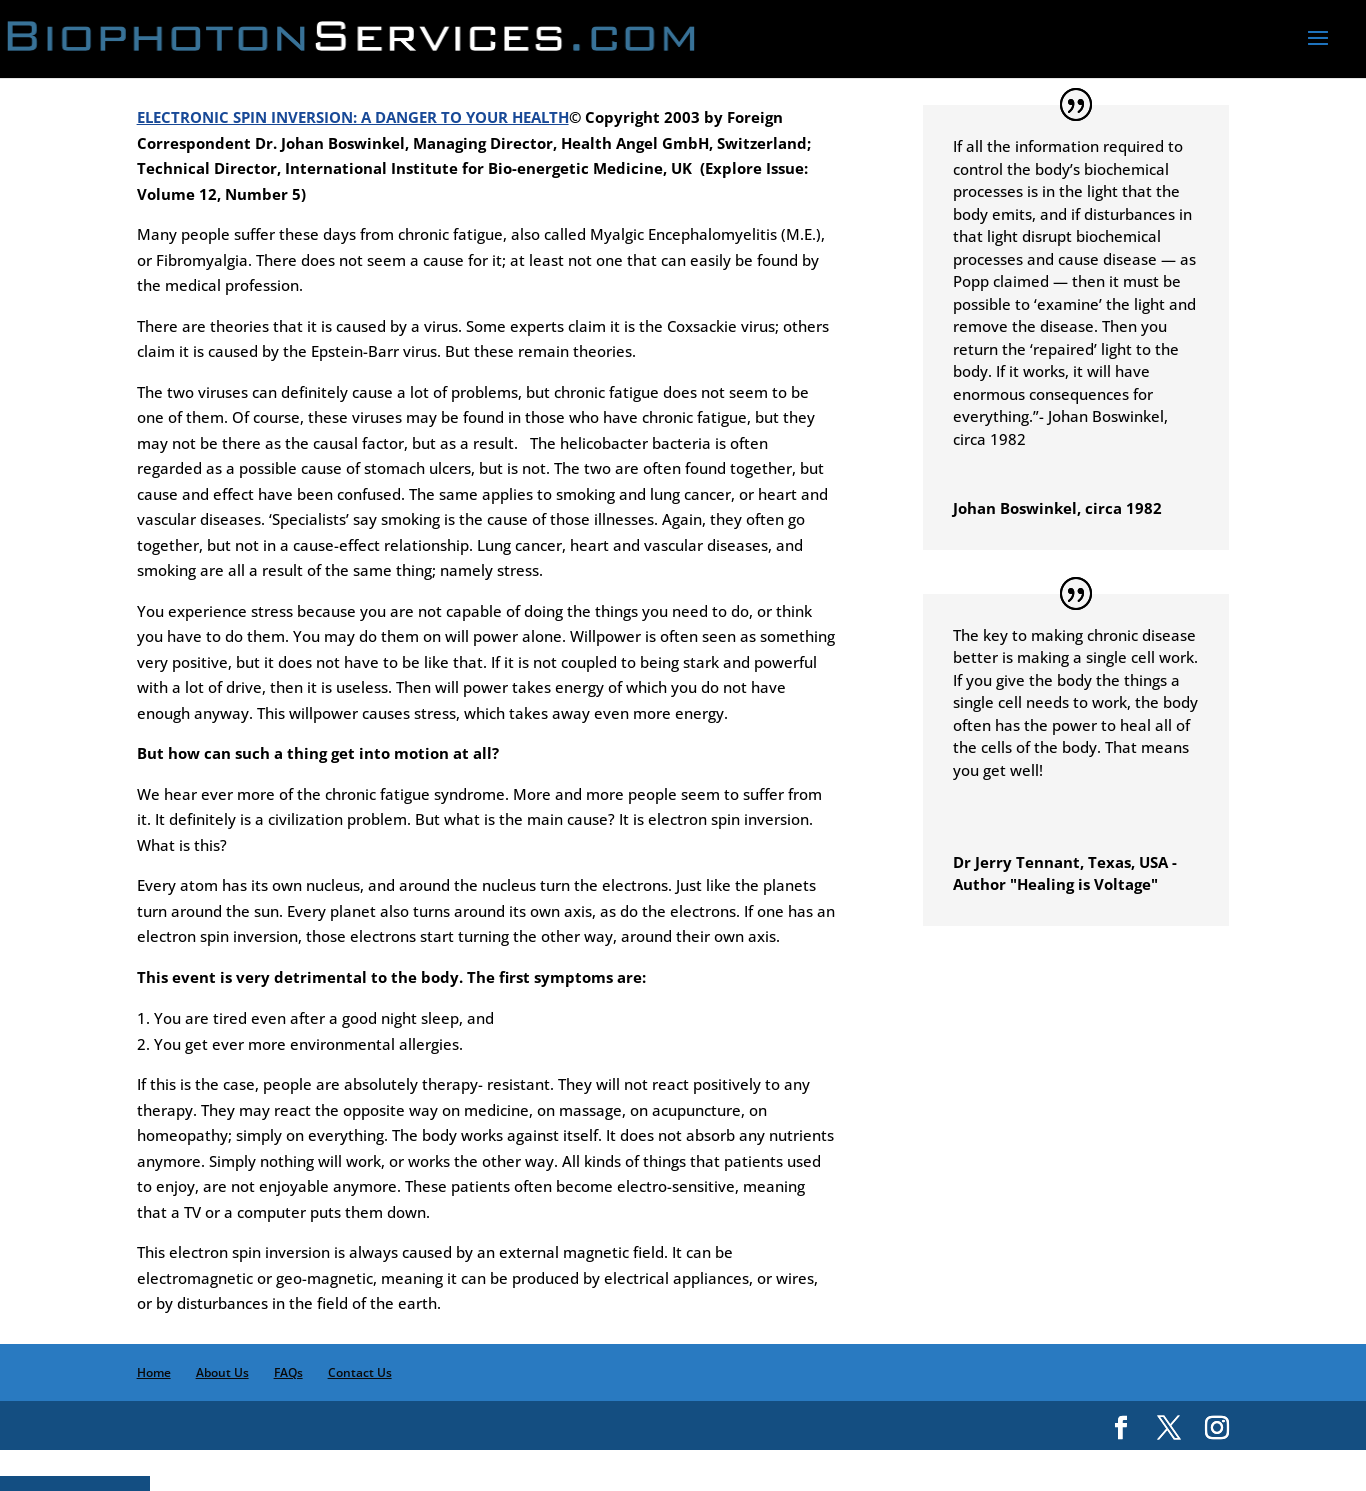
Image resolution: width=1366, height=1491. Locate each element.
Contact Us (360, 1372)
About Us (222, 1372)
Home (154, 1372)
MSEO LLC (1034, 1462)
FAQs (288, 1372)
